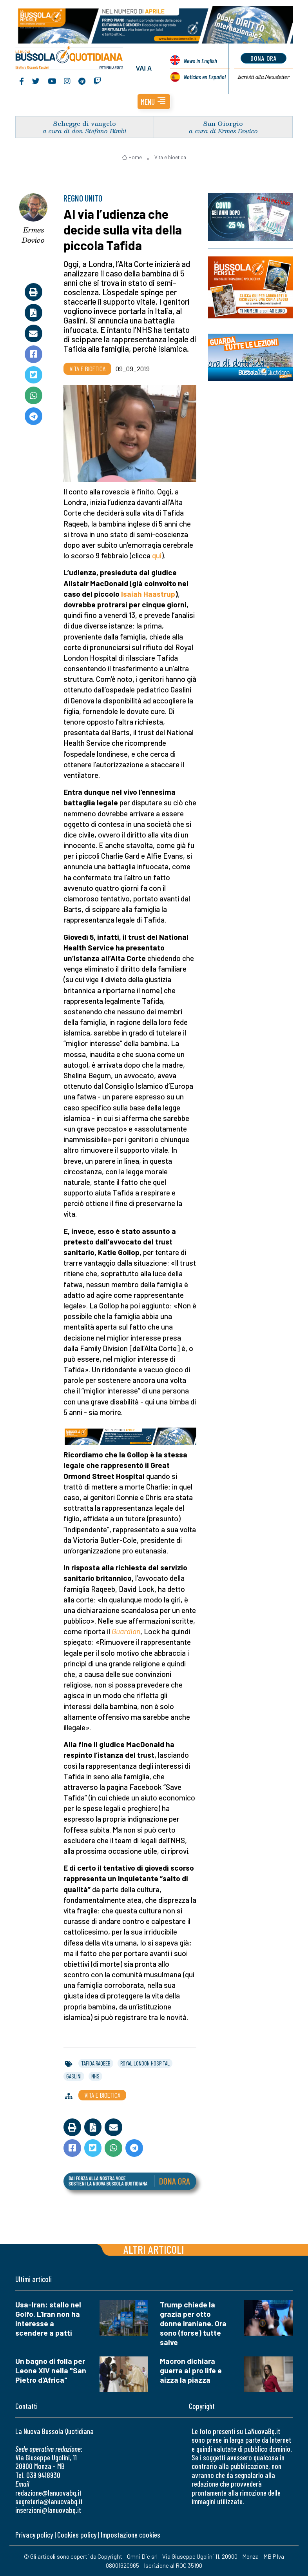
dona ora (263, 58)
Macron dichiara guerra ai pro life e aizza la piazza (191, 2370)
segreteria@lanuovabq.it (49, 2501)
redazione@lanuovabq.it (48, 2492)
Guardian (126, 1631)
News (200, 60)
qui (156, 555)
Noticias (205, 76)
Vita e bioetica (170, 157)
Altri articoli (153, 2249)
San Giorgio (223, 123)
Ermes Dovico (33, 235)
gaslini (74, 2076)
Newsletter (263, 77)
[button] (154, 101)
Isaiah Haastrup (148, 593)
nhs (95, 2076)
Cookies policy (76, 2534)
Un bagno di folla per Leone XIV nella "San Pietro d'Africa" (50, 2370)
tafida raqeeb (96, 2063)
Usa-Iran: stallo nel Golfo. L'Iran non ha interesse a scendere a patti (48, 2318)
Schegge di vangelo (84, 123)
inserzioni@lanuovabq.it (48, 2509)
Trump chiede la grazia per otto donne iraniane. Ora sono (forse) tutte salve (193, 2323)
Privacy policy (34, 2534)
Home (132, 157)
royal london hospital (145, 2063)
